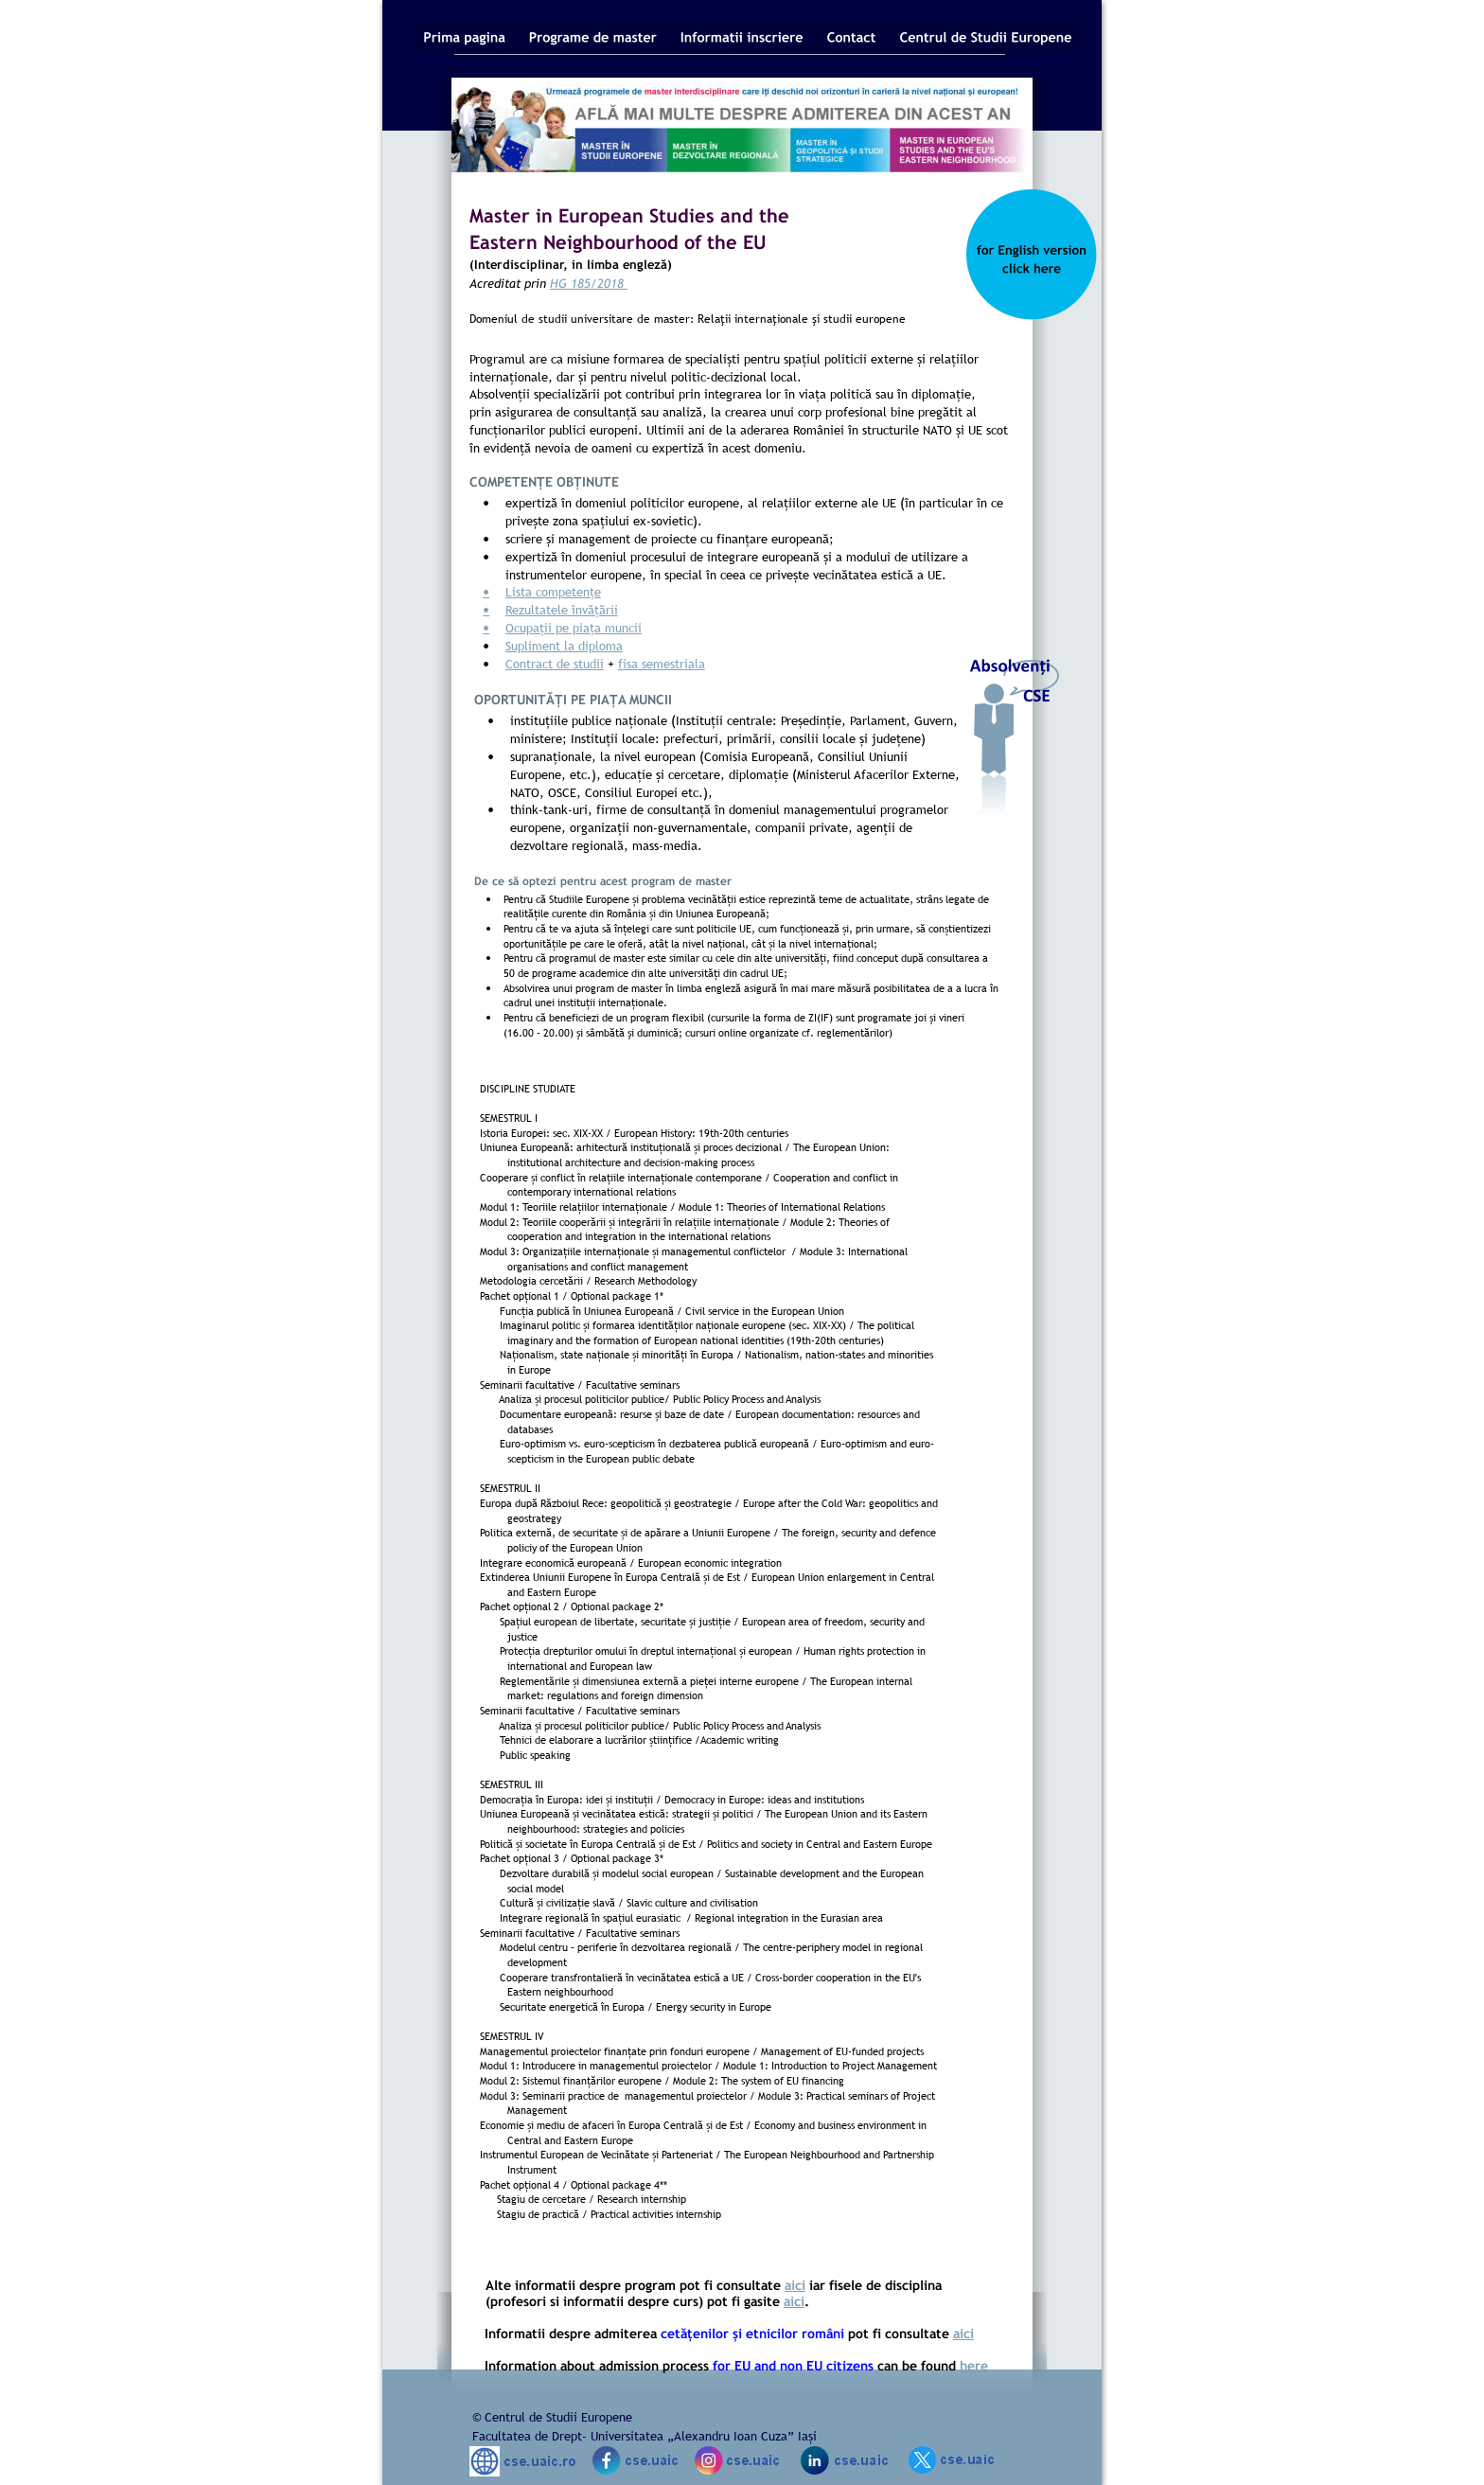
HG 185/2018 (588, 283)
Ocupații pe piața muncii (573, 627)
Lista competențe (553, 591)
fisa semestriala (661, 663)
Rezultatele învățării (561, 609)
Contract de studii (554, 663)
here (974, 2365)
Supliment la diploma (564, 645)
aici (795, 2285)
